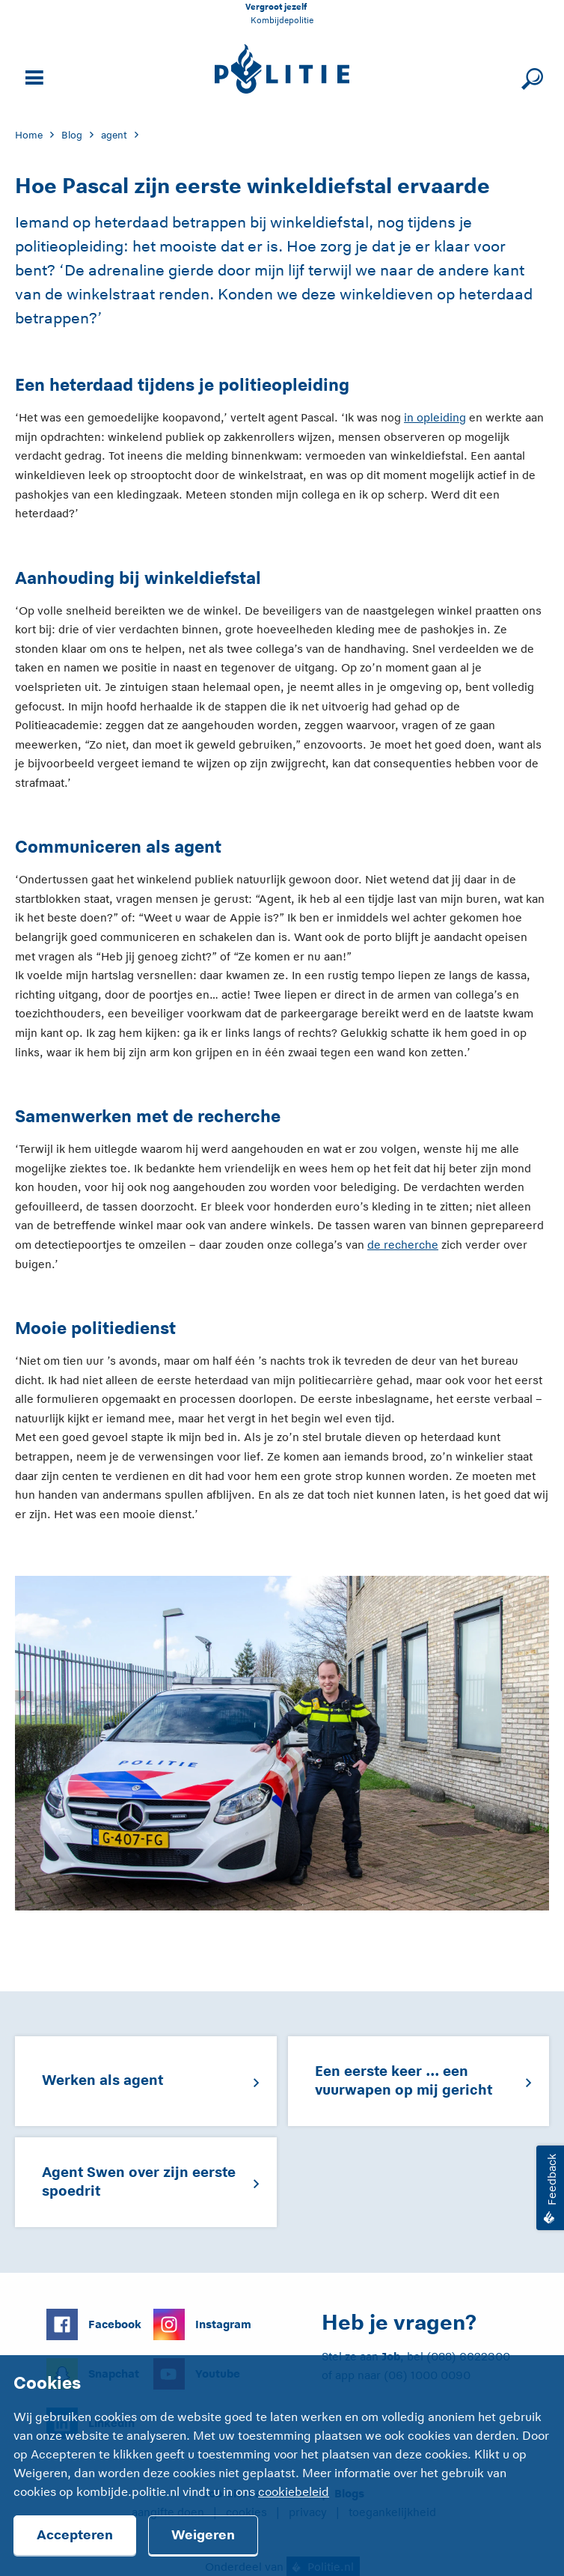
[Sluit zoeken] (530, 76)
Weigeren (203, 2535)
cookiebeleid (293, 2492)
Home (29, 135)
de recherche (402, 1244)
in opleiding (435, 417)
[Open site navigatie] (32, 76)
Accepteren (75, 2535)
